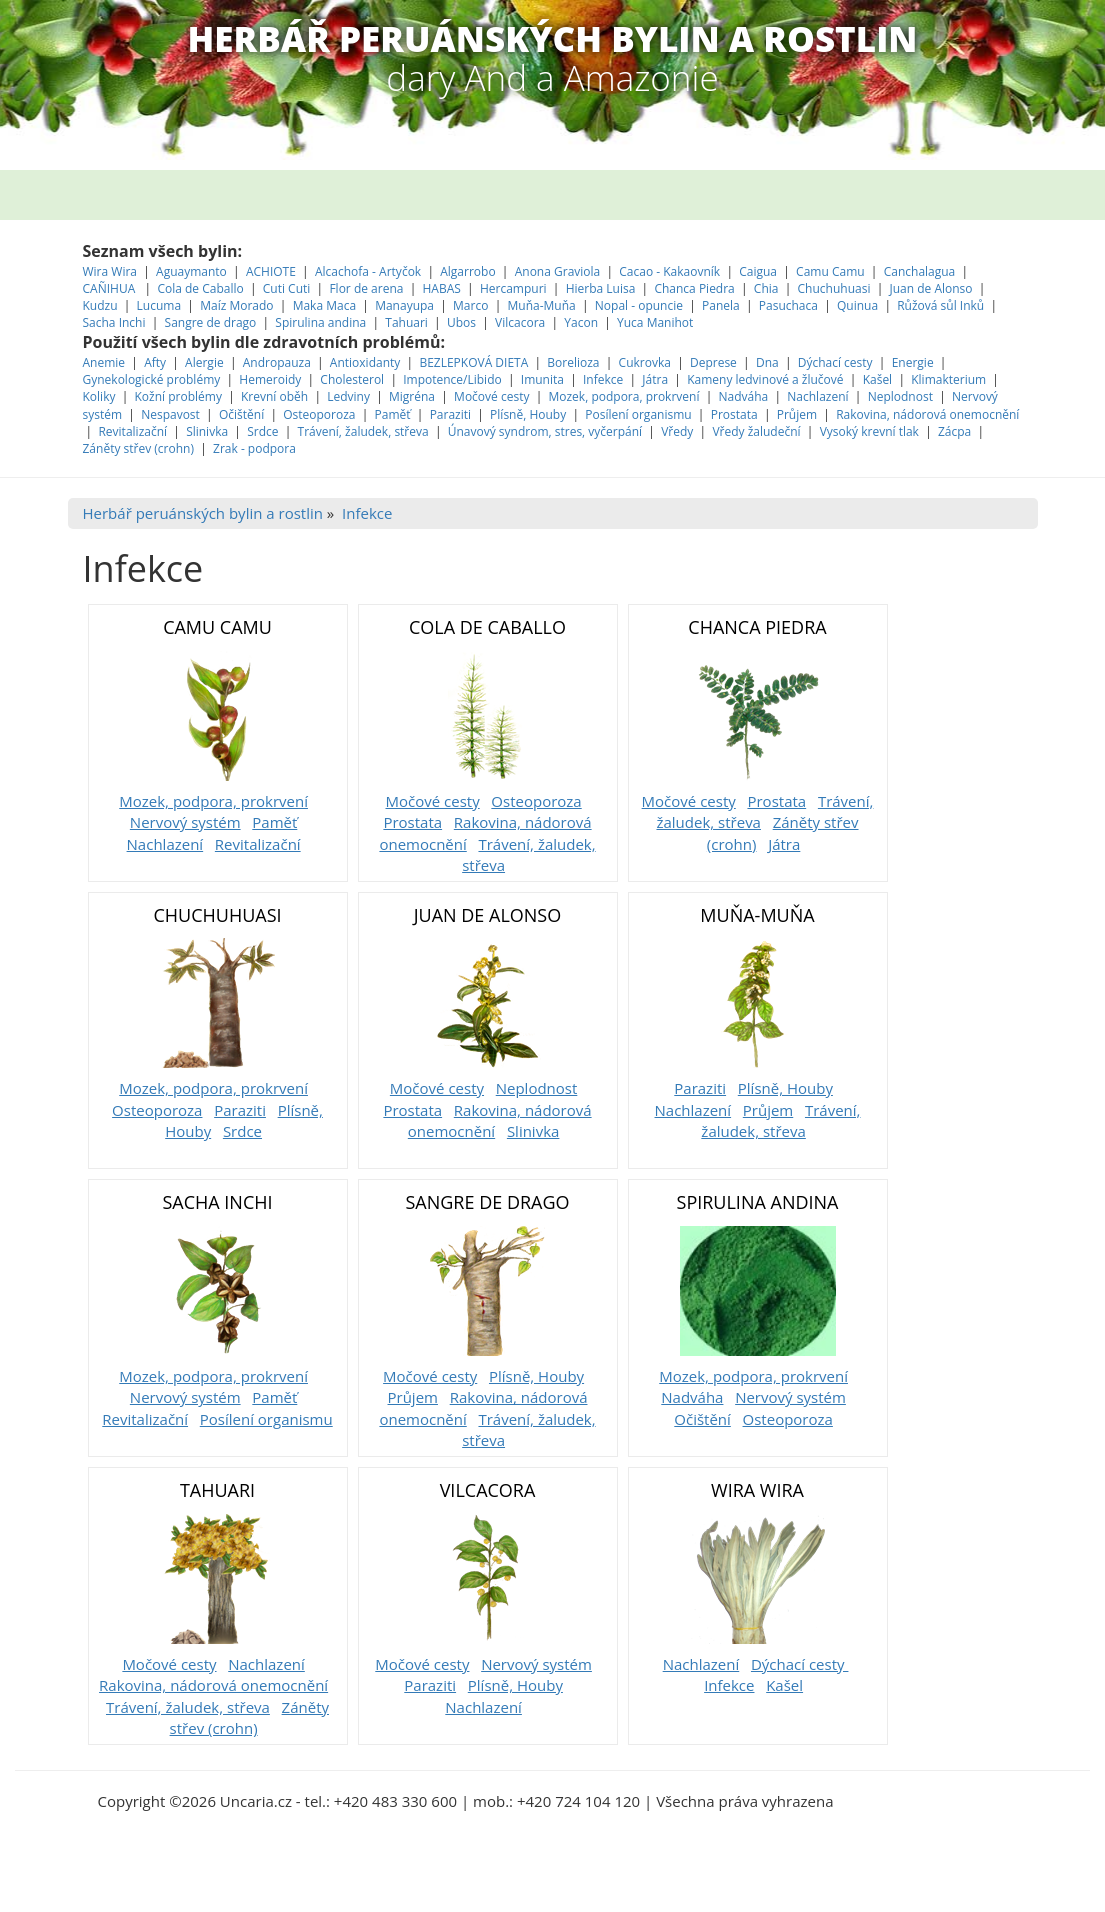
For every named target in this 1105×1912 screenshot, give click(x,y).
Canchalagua (920, 271)
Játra (655, 379)
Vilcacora (521, 322)
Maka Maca (324, 305)
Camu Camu (832, 271)
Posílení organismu (639, 414)
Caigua (758, 271)
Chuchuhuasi (834, 288)
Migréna (412, 396)
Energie (913, 362)
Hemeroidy (270, 379)
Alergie (204, 362)
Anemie (104, 362)
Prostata (734, 414)
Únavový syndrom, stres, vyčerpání (547, 431)
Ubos (461, 322)
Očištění (241, 414)
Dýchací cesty (837, 362)
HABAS (442, 288)
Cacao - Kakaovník (669, 271)
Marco (470, 305)
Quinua (857, 305)
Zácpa (956, 431)
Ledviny (348, 396)
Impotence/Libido (452, 379)
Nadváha (744, 396)
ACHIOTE (271, 271)
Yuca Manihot (655, 322)
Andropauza (277, 362)
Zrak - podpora (254, 448)
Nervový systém (185, 822)
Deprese (713, 362)
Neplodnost (900, 396)
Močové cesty (491, 396)
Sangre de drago (211, 322)
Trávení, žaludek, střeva (363, 431)
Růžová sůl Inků (940, 305)
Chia (766, 288)
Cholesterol (352, 379)
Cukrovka (645, 362)
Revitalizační (132, 431)
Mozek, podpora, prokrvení (623, 396)
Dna (767, 362)
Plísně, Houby (528, 414)
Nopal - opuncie (639, 305)
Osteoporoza (319, 414)
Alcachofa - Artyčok (368, 271)
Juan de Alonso (933, 288)
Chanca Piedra (696, 288)
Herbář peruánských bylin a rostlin (203, 513)
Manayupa (404, 305)
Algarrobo (469, 271)
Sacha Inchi (116, 322)
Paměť (393, 414)
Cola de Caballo (201, 288)
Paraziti (450, 414)
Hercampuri (513, 288)
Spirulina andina (320, 322)
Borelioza (573, 362)
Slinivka (207, 431)
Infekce (603, 379)
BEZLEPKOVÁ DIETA (473, 362)
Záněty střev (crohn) (138, 448)
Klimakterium (948, 379)
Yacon (581, 322)
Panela (722, 305)
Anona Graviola (559, 271)
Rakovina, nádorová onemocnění (927, 414)
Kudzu (100, 305)
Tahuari (408, 322)
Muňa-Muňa (541, 305)
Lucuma (161, 305)
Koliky (101, 396)
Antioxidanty (365, 362)
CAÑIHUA (111, 288)
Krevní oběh (274, 396)
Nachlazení (817, 396)
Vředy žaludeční (756, 431)
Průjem (797, 414)
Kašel (878, 379)
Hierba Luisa (602, 288)
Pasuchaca (790, 305)
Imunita (542, 379)
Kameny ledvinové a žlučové (765, 379)
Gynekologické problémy (152, 379)
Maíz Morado (236, 305)
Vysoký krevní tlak (869, 431)
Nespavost (170, 414)
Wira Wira (112, 271)
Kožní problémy (178, 396)
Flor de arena (367, 288)
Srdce (262, 431)
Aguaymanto (191, 271)
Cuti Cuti (288, 288)
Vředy (677, 431)
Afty (155, 362)
